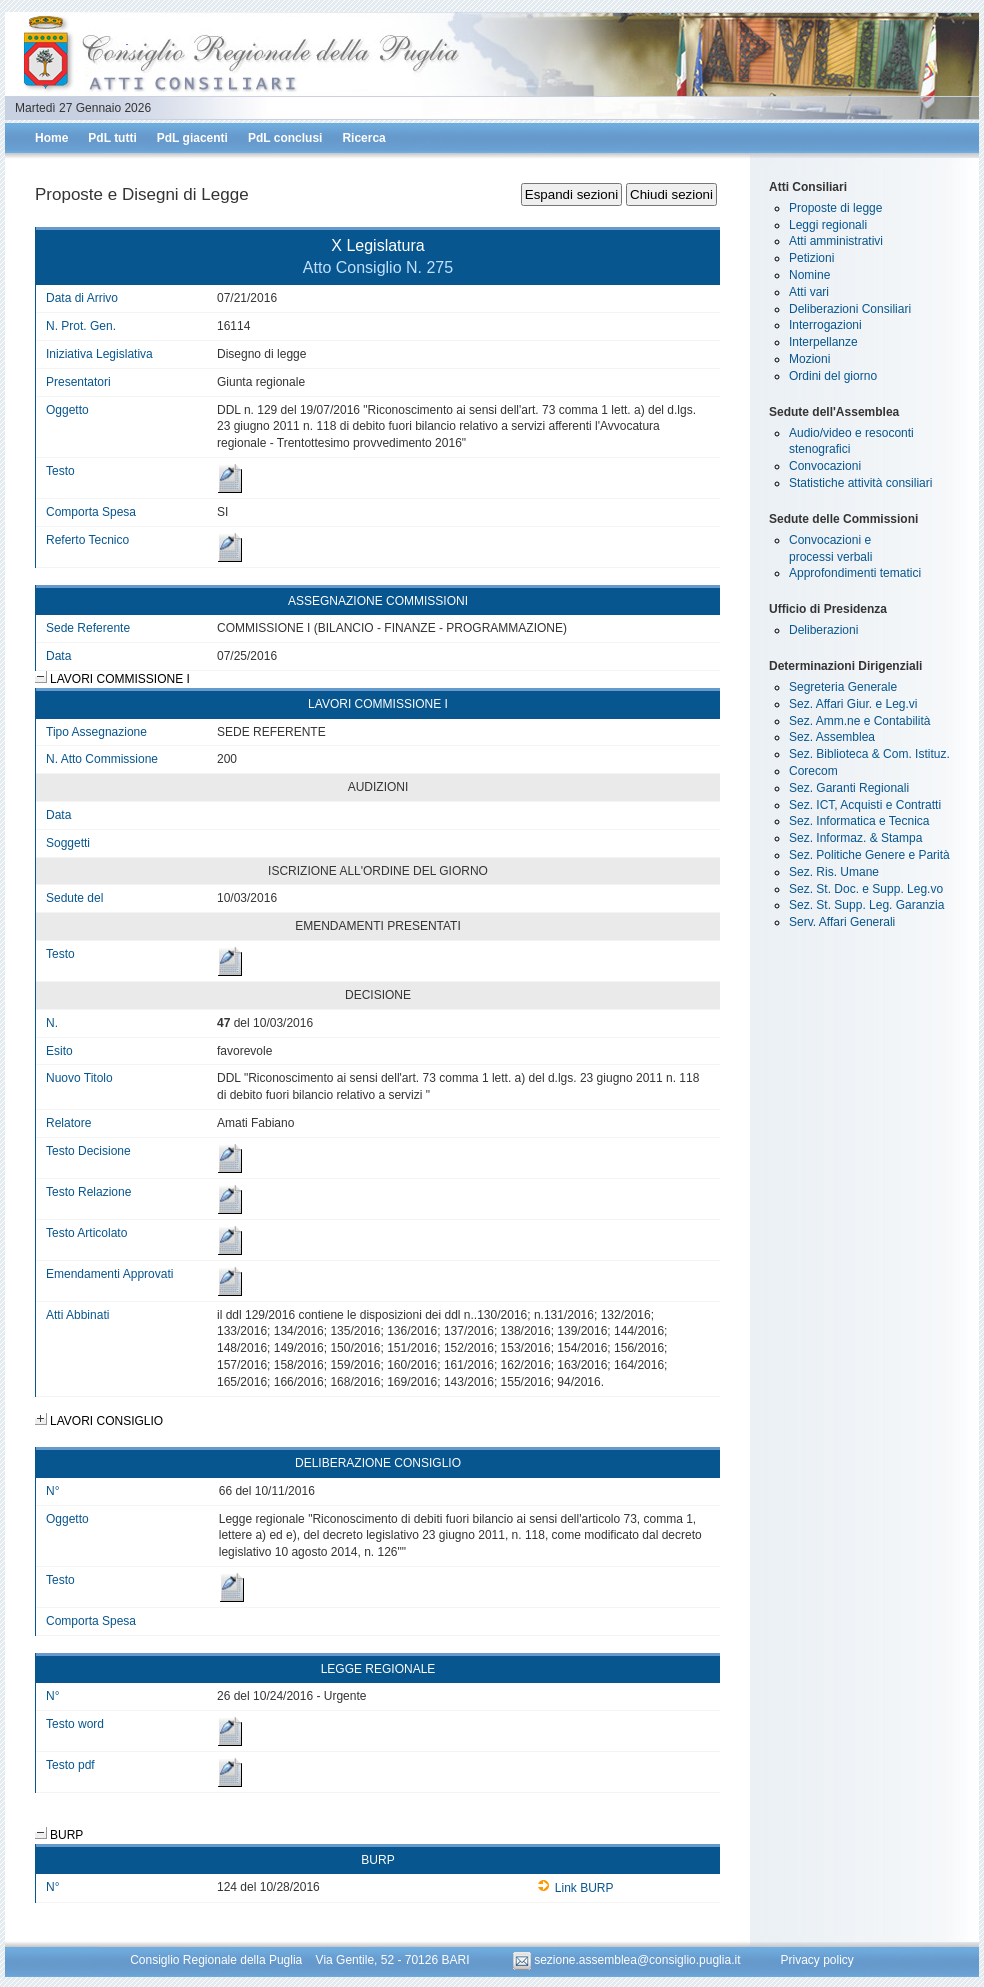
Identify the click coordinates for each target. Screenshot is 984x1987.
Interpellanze (823, 342)
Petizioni (811, 258)
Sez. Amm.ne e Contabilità (859, 721)
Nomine (809, 275)
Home (51, 138)
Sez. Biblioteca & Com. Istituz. (869, 754)
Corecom (813, 771)
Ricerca (363, 138)
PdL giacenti (192, 138)
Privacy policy (816, 1960)
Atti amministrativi (836, 241)
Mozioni (809, 359)
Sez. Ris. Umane (834, 872)
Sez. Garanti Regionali (849, 788)
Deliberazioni (823, 630)
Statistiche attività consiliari (860, 483)
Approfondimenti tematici (855, 573)
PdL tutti (112, 138)
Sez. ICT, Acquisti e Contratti (865, 805)
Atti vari (809, 292)
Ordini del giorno (833, 376)
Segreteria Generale (843, 687)
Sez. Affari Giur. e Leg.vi (853, 704)
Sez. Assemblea (832, 737)
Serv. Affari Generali (842, 922)
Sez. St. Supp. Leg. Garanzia (866, 905)
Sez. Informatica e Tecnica (859, 821)
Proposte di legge (835, 208)
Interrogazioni (825, 325)
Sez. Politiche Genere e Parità (869, 855)
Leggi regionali (828, 225)
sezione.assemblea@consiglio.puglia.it (628, 1960)
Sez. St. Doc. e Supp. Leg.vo (866, 889)
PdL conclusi (285, 138)
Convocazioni (825, 466)
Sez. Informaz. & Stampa (855, 838)
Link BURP (575, 1888)
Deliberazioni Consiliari (850, 309)
